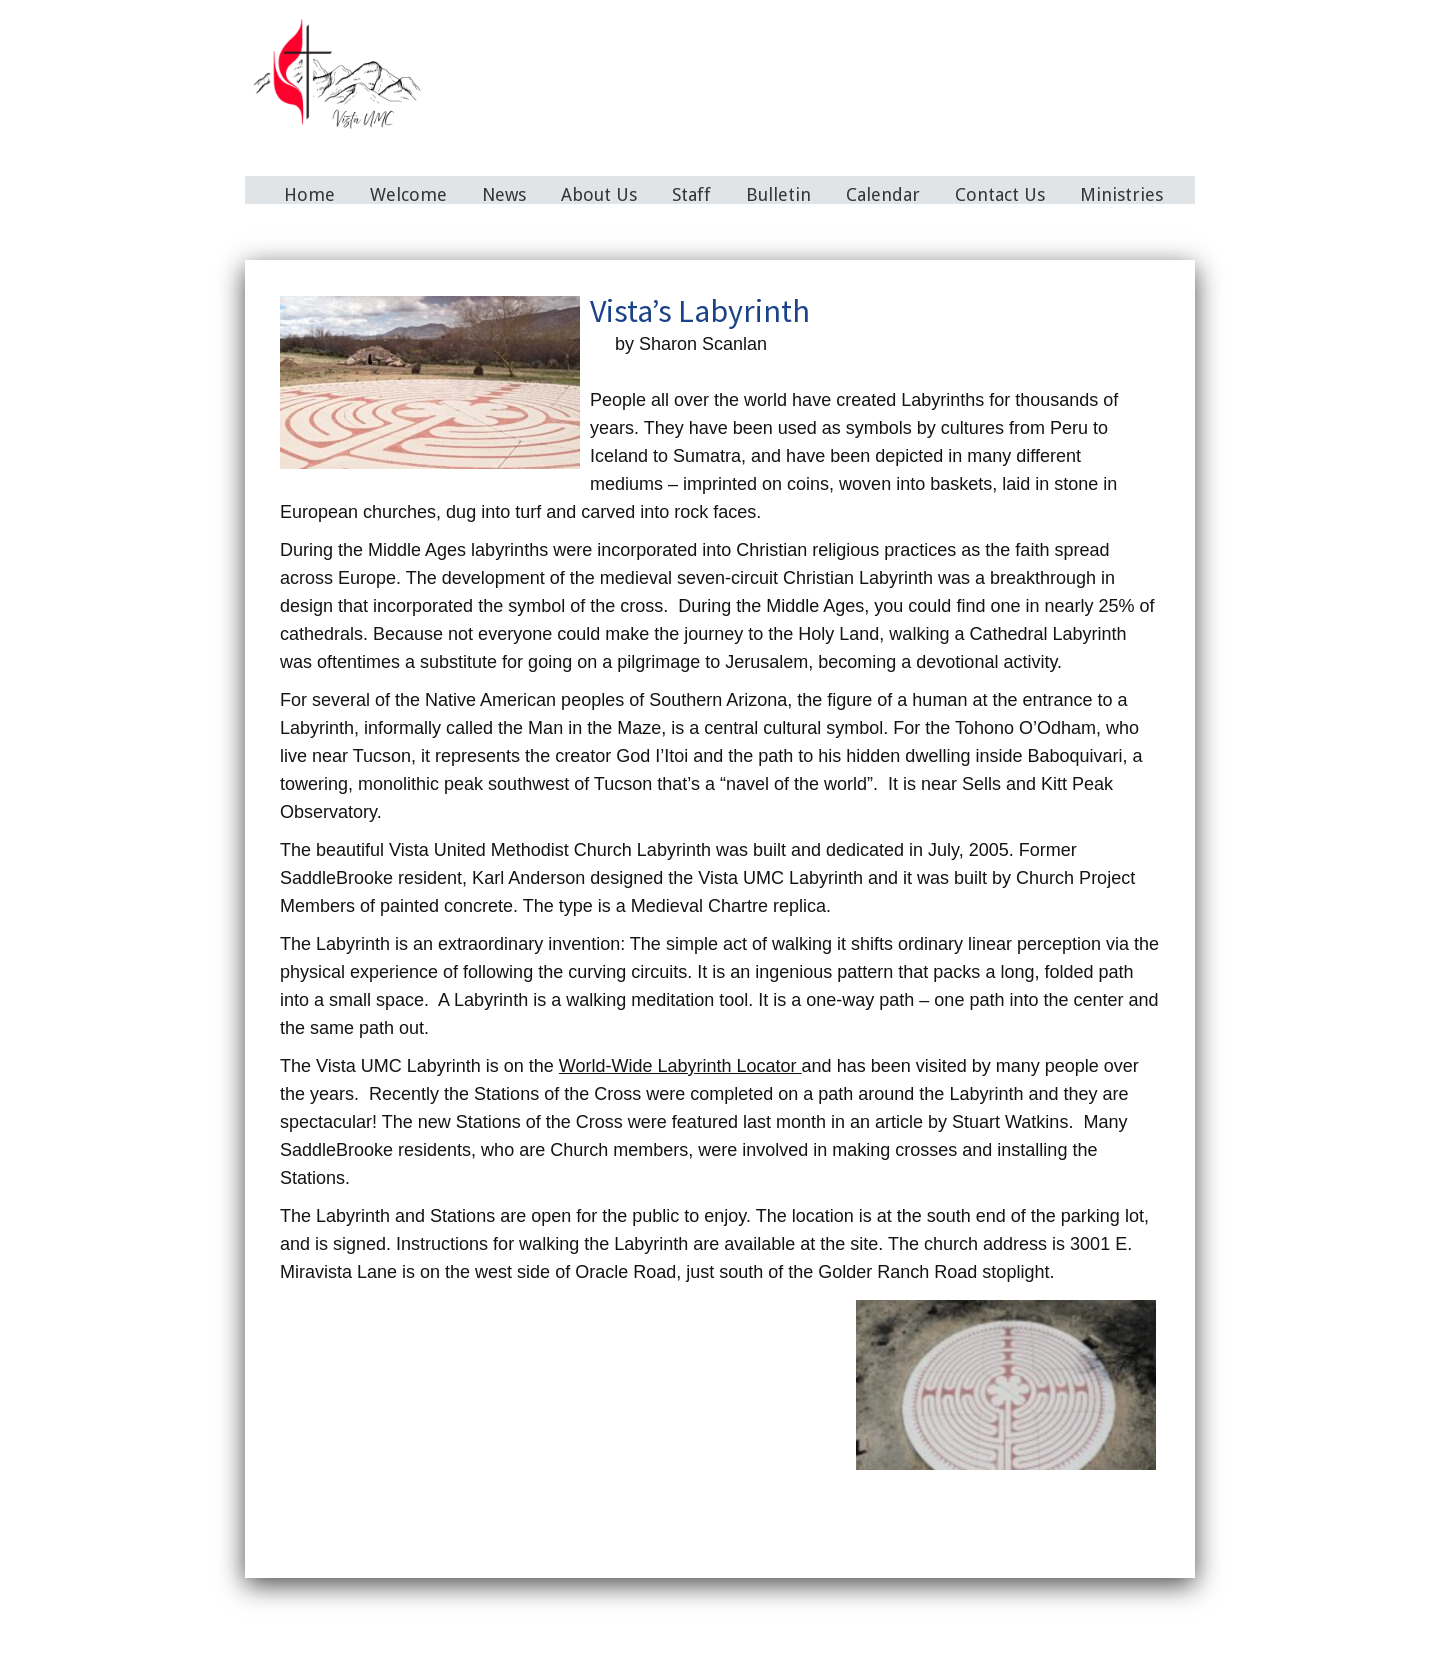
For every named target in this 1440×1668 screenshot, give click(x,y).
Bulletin (778, 194)
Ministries (1121, 194)
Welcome (408, 194)
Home (309, 194)
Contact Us (1000, 194)
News (504, 194)
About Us (599, 194)
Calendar (883, 194)
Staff (691, 194)
